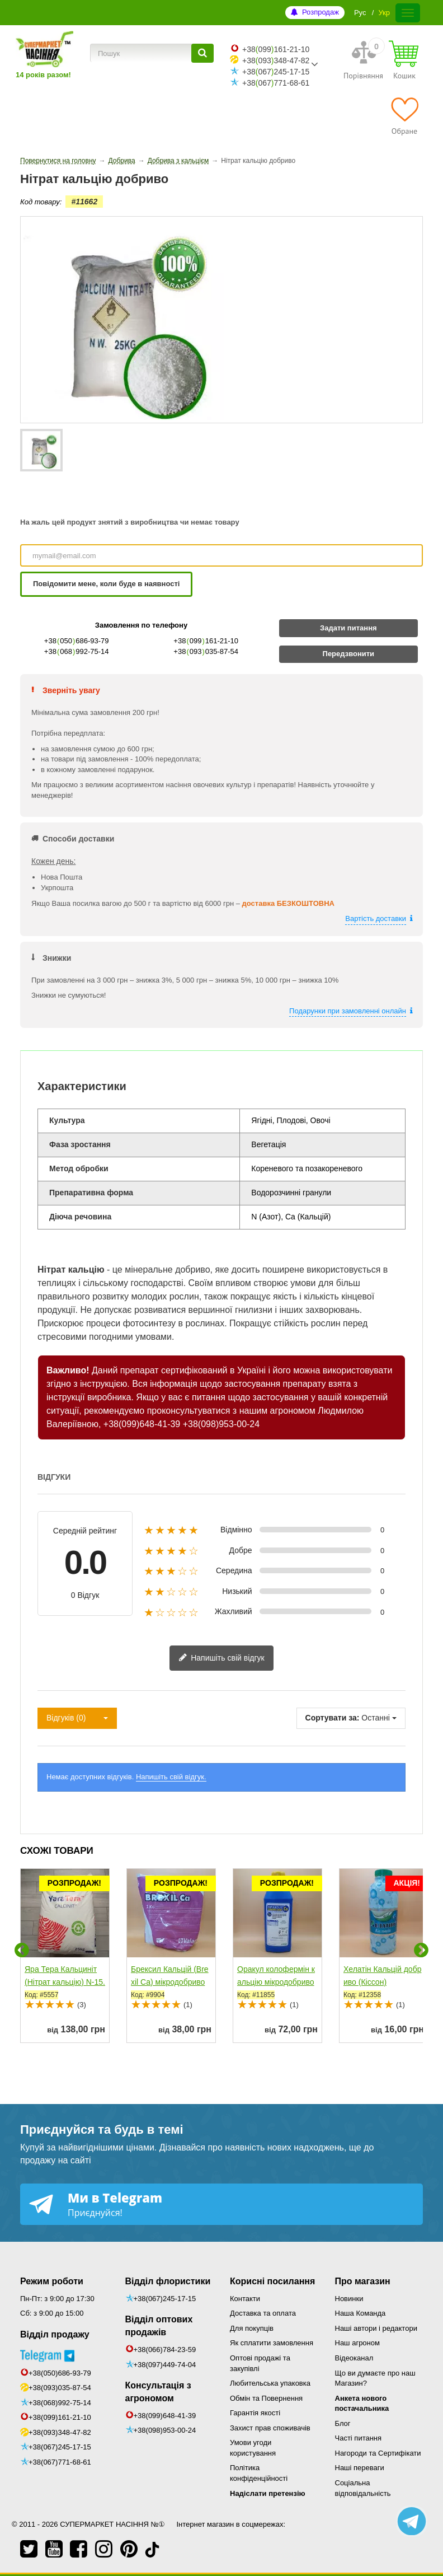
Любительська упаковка (270, 2383)
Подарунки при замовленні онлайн (347, 1011)
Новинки (349, 2298)
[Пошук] (202, 53)
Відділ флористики (168, 2281)
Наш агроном (357, 2343)
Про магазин (362, 2281)
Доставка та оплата (263, 2313)
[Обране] (404, 116)
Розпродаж (320, 12)
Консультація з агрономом (158, 2392)
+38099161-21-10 (275, 49)
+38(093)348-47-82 (60, 2432)
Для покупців (252, 2328)
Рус (360, 12)
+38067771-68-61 (275, 82)
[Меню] (407, 12)
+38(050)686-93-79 (60, 2373)
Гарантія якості (255, 2413)
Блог (343, 2423)
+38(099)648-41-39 (141, 1424)
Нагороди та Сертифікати (378, 2453)
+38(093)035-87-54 (60, 2387)
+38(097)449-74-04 (165, 2364)
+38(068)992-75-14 (60, 2403)
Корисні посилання (272, 2281)
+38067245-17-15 (275, 71)
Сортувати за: (332, 1717)
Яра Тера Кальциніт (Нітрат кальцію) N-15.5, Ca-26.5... (65, 1982)
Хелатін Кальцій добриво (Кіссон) (382, 1975)
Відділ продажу (54, 2334)
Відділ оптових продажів (159, 2326)
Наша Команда (360, 2313)
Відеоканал (354, 2358)
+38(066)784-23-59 (165, 2349)
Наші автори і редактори (376, 2328)
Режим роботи (51, 2281)
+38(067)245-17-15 (60, 2447)
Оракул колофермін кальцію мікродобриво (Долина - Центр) (276, 1982)
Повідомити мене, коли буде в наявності (106, 583)
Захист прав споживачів (270, 2428)
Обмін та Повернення (266, 2398)
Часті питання (358, 2438)
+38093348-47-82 (275, 60)
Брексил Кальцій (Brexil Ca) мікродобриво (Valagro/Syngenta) (170, 1982)
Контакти (245, 2298)
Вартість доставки (375, 918)
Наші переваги (359, 2467)
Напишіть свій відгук (221, 1658)
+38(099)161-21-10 (60, 2417)
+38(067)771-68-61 (60, 2462)
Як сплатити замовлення (271, 2343)
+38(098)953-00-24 (221, 1424)
